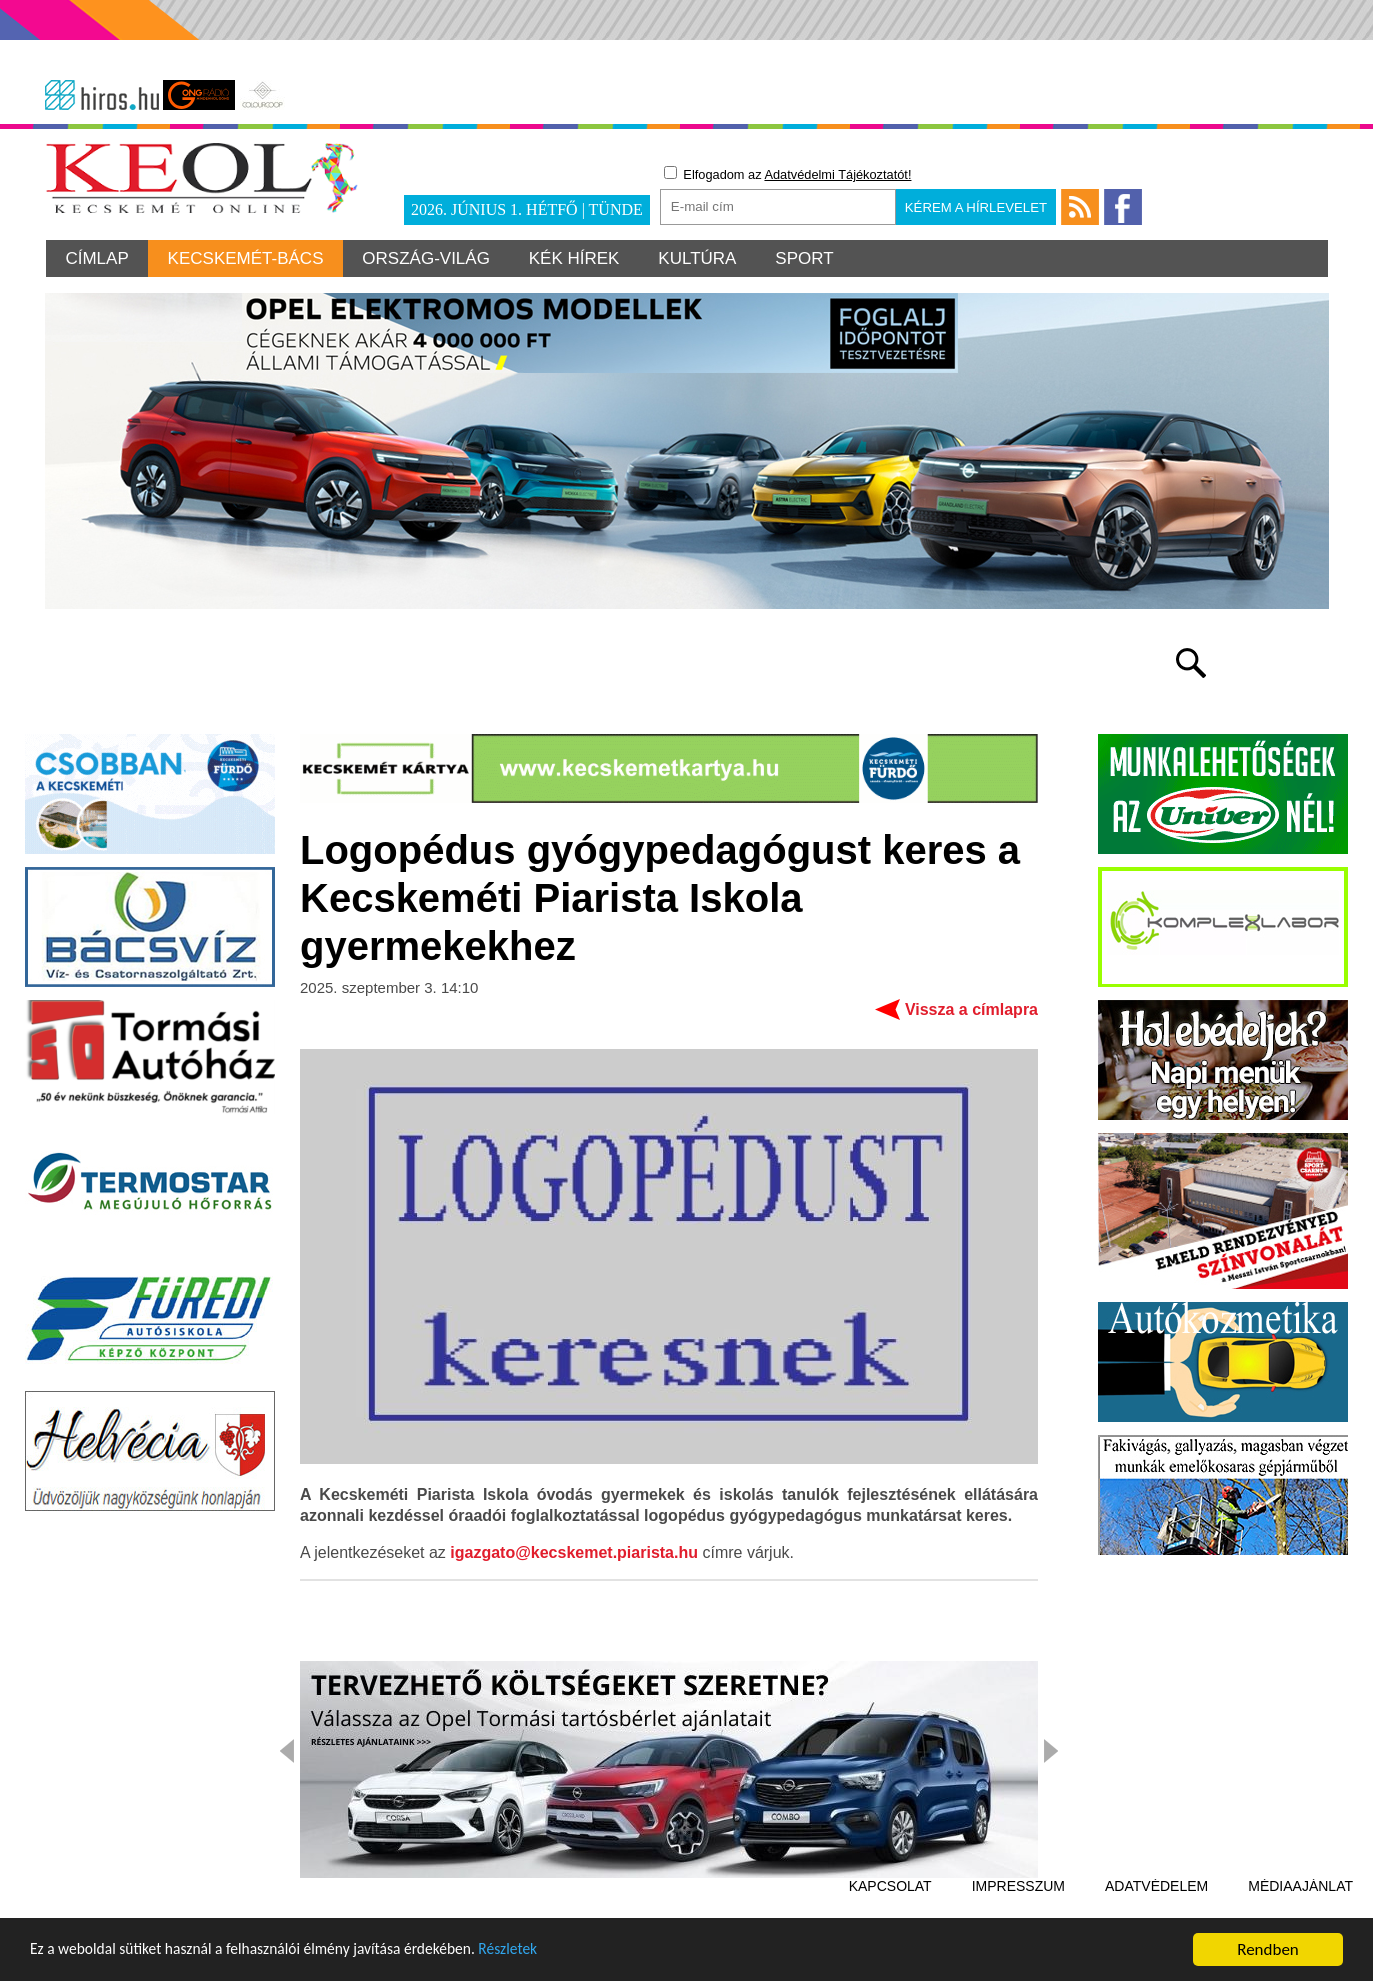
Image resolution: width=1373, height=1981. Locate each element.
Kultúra (702, 258)
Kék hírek (578, 258)
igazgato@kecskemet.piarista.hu (574, 1529)
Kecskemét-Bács (247, 258)
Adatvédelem (1156, 1864)
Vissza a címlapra (971, 986)
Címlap (97, 258)
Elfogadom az (788, 174)
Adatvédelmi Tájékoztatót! (837, 174)
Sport (811, 258)
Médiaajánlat (1300, 1864)
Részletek (554, 1955)
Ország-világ (429, 258)
